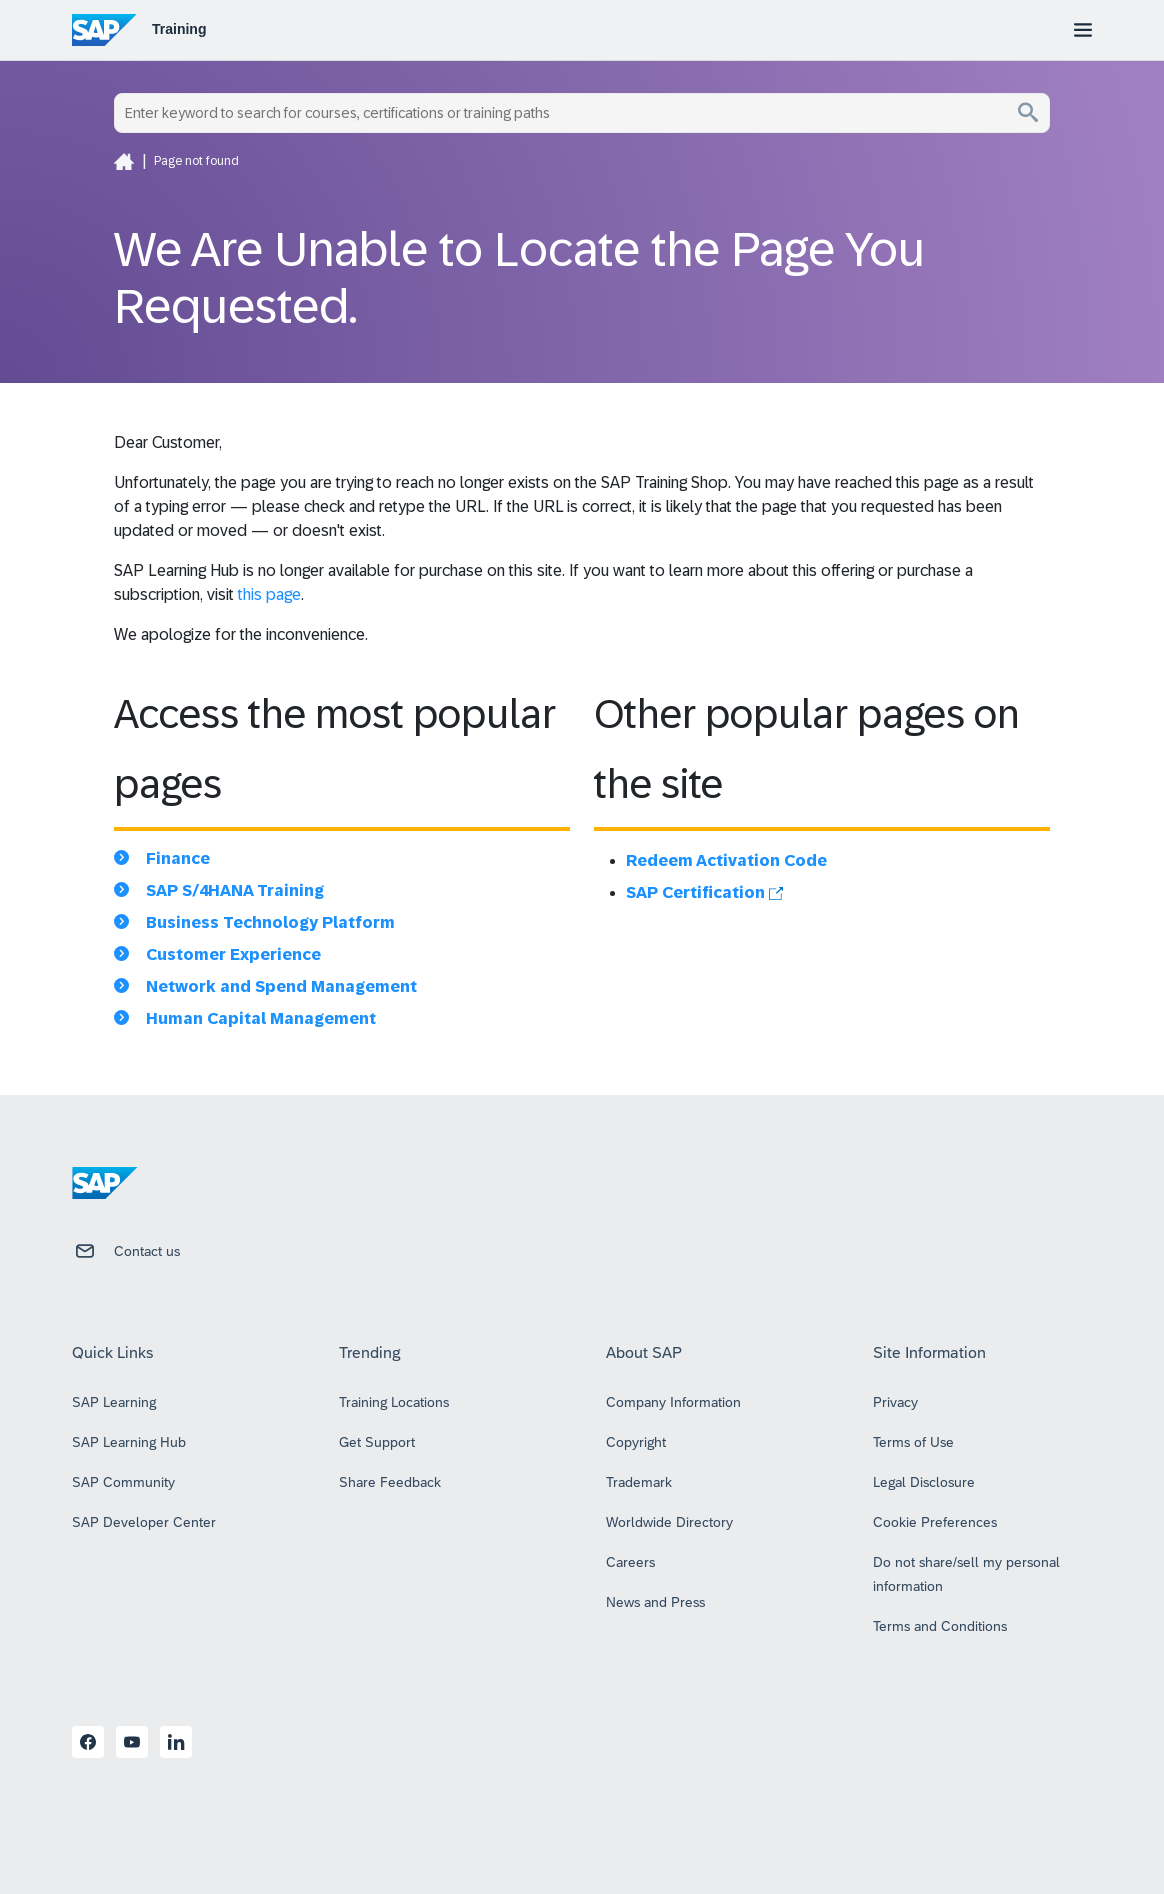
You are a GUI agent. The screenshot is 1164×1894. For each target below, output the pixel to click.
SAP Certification (704, 892)
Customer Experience (233, 954)
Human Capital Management (261, 1018)
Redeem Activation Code (726, 860)
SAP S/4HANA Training (235, 890)
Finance (178, 858)
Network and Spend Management (281, 986)
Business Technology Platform (270, 922)
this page (269, 594)
